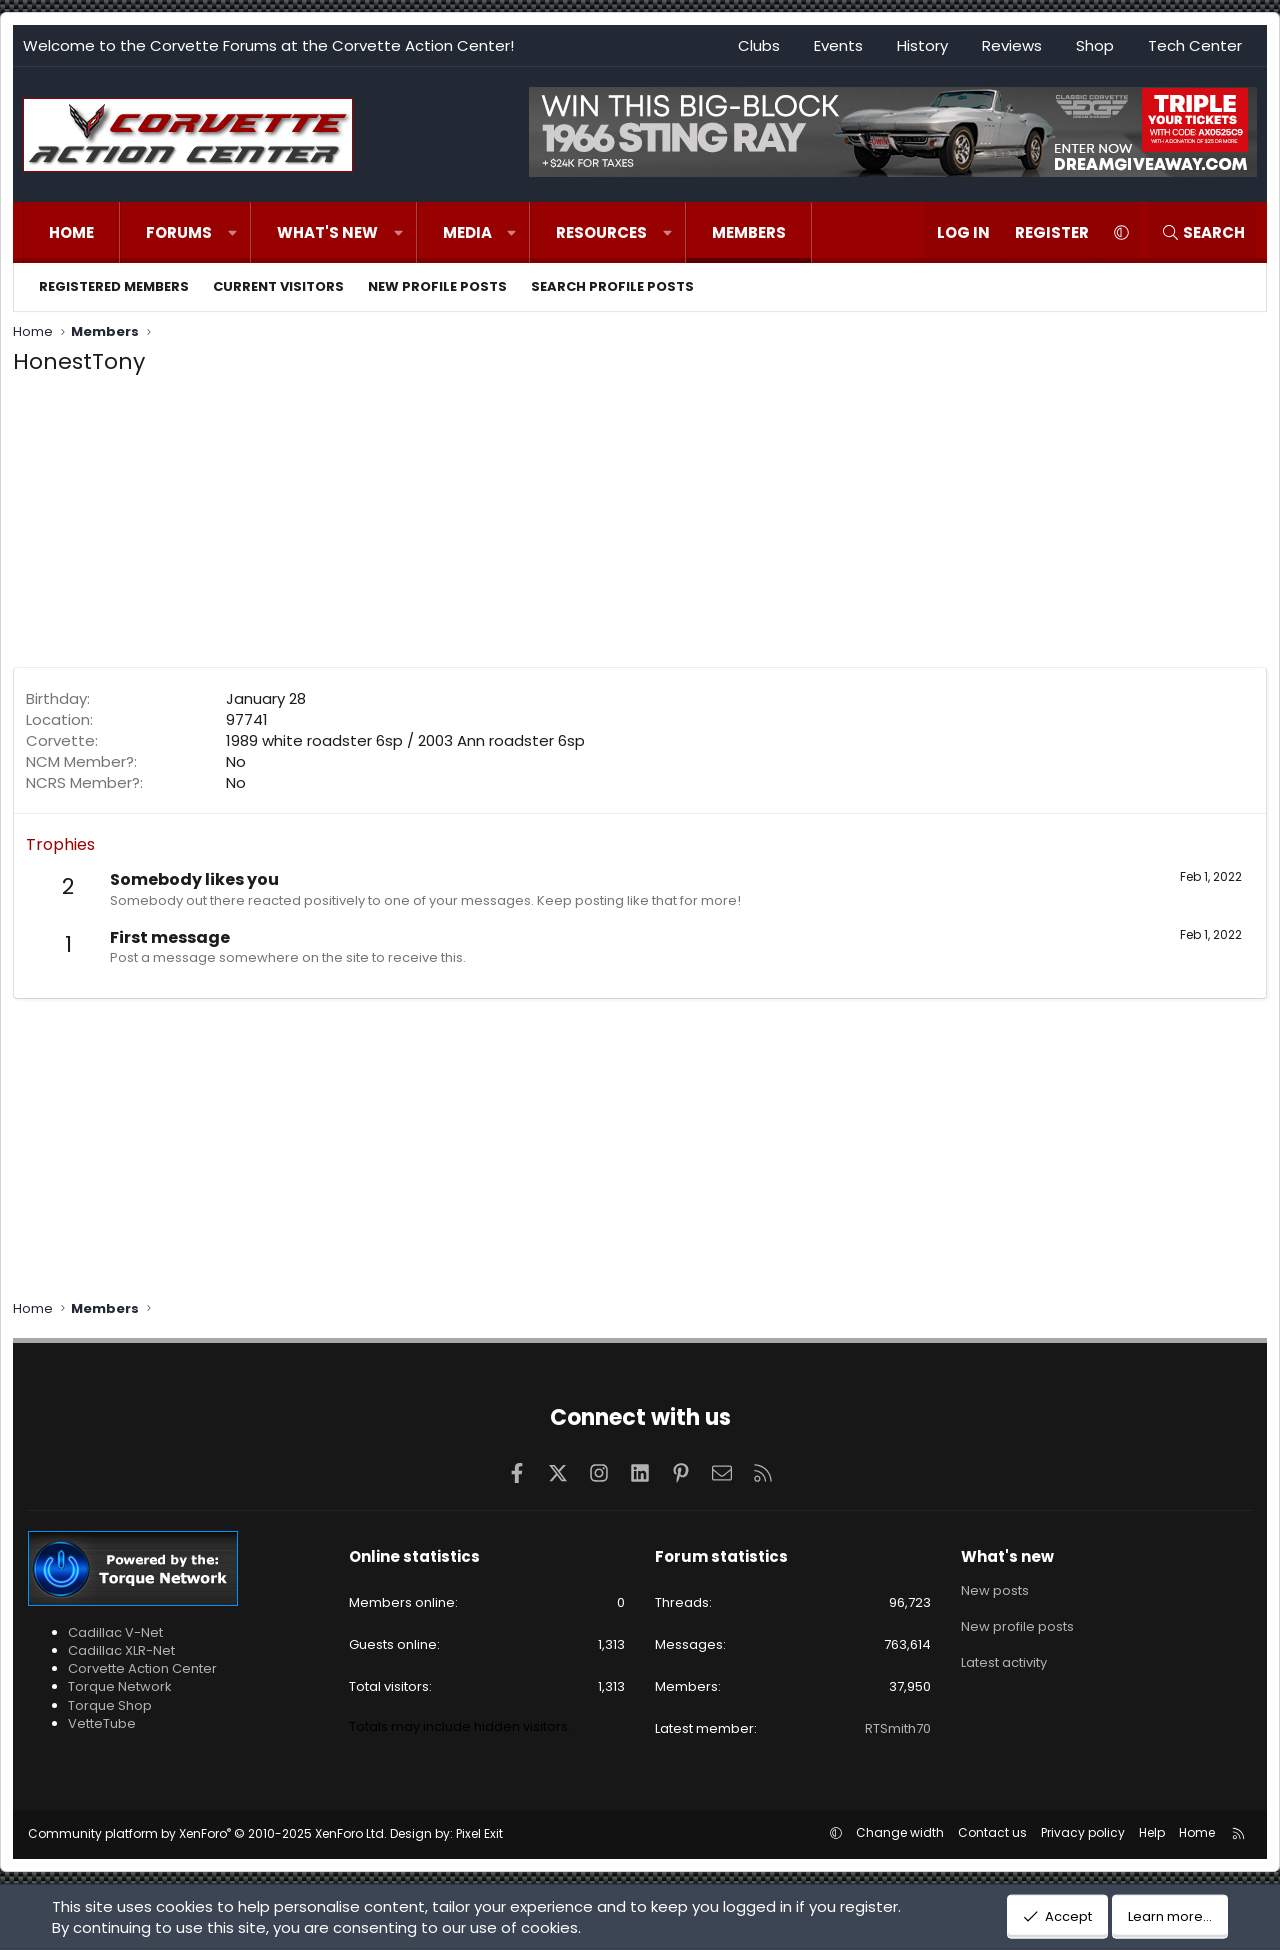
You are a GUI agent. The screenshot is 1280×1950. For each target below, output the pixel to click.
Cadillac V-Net (115, 1632)
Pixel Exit (479, 1833)
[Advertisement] (640, 527)
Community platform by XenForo (207, 1833)
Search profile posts (612, 286)
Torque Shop (110, 1705)
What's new (327, 232)
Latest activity (1004, 1662)
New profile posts (437, 286)
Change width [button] (900, 1832)
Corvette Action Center (142, 1668)
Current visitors (278, 286)
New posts (995, 1591)
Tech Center (1195, 45)
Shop (1095, 45)
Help (1152, 1832)
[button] (232, 232)
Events (838, 45)
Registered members (114, 286)
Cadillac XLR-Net (121, 1650)
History (922, 45)
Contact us (992, 1832)
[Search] (1203, 232)
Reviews (1012, 45)
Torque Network (120, 1686)
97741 (247, 719)
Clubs (759, 45)
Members (749, 232)
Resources (601, 232)
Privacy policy (1083, 1832)
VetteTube (102, 1723)
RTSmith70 (898, 1728)
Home (71, 232)
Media (467, 232)
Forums (179, 232)
